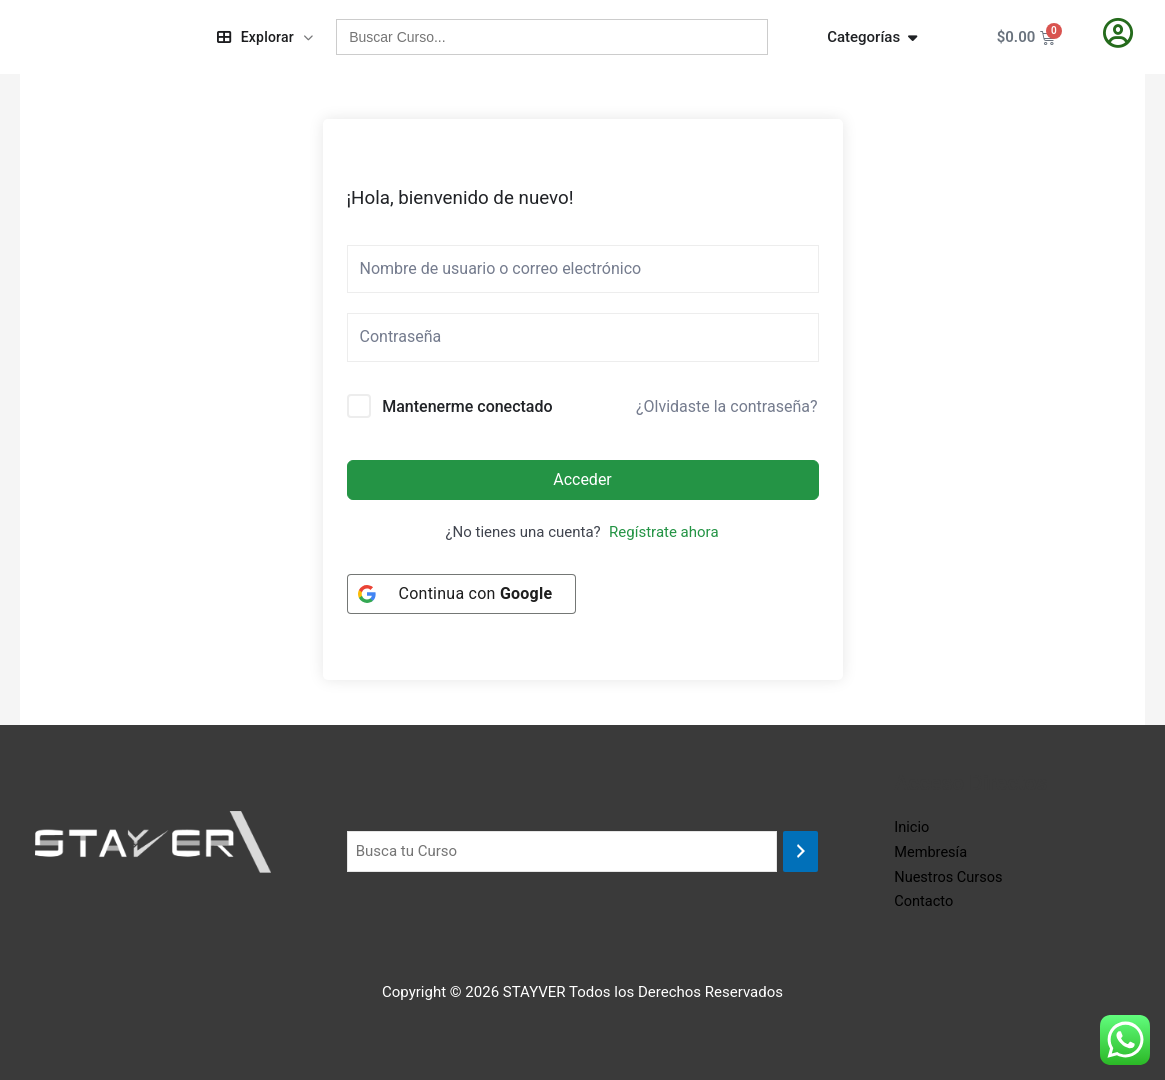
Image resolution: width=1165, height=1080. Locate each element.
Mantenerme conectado (467, 406)
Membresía (931, 852)
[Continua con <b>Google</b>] (462, 594)
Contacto (924, 901)
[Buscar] (800, 851)
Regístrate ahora (663, 532)
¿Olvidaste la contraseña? (727, 406)
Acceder (582, 479)
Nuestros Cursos (950, 877)
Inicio (912, 827)
